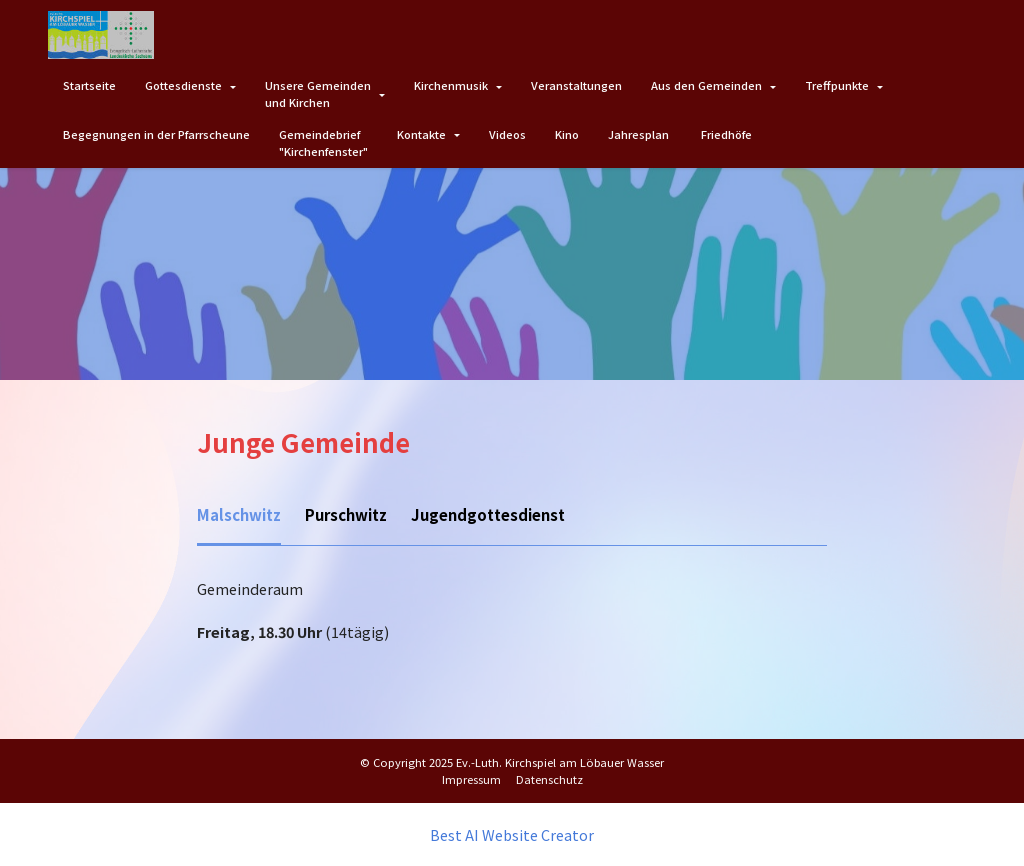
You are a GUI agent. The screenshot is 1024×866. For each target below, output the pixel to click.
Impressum (471, 778)
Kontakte (421, 134)
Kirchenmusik (451, 85)
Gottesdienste (183, 85)
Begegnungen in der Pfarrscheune (156, 134)
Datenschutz (549, 778)
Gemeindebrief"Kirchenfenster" (323, 142)
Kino (567, 134)
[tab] (237, 516)
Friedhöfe (726, 134)
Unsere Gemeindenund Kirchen (318, 93)
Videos (507, 134)
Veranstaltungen (576, 85)
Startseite (89, 85)
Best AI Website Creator (512, 834)
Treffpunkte (837, 85)
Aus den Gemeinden (706, 85)
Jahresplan (640, 134)
